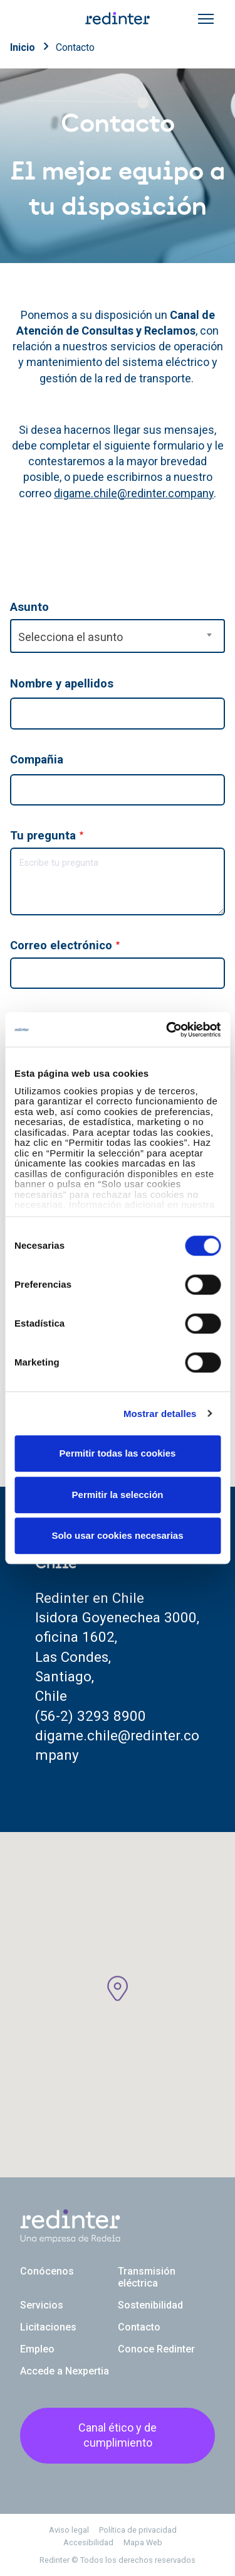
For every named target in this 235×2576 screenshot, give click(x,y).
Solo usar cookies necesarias (117, 1535)
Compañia (36, 759)
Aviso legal (69, 2530)
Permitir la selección (118, 1494)
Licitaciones (48, 2327)
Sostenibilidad (150, 2305)
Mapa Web (142, 2542)
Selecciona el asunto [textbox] (70, 637)
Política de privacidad (138, 2530)
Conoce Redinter (156, 2349)
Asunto (29, 606)
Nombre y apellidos (61, 683)
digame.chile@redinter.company (134, 493)
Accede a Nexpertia (64, 2371)
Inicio (22, 47)
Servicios (41, 2305)
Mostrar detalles (160, 1413)
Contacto (75, 47)
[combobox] (117, 636)
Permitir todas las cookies (118, 1453)
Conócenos (47, 2271)
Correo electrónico (61, 945)
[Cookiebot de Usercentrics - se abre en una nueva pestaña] (167, 1029)
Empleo (37, 2349)
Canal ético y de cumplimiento (117, 2435)
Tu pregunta (43, 835)
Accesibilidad (88, 2542)
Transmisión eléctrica (146, 2277)
